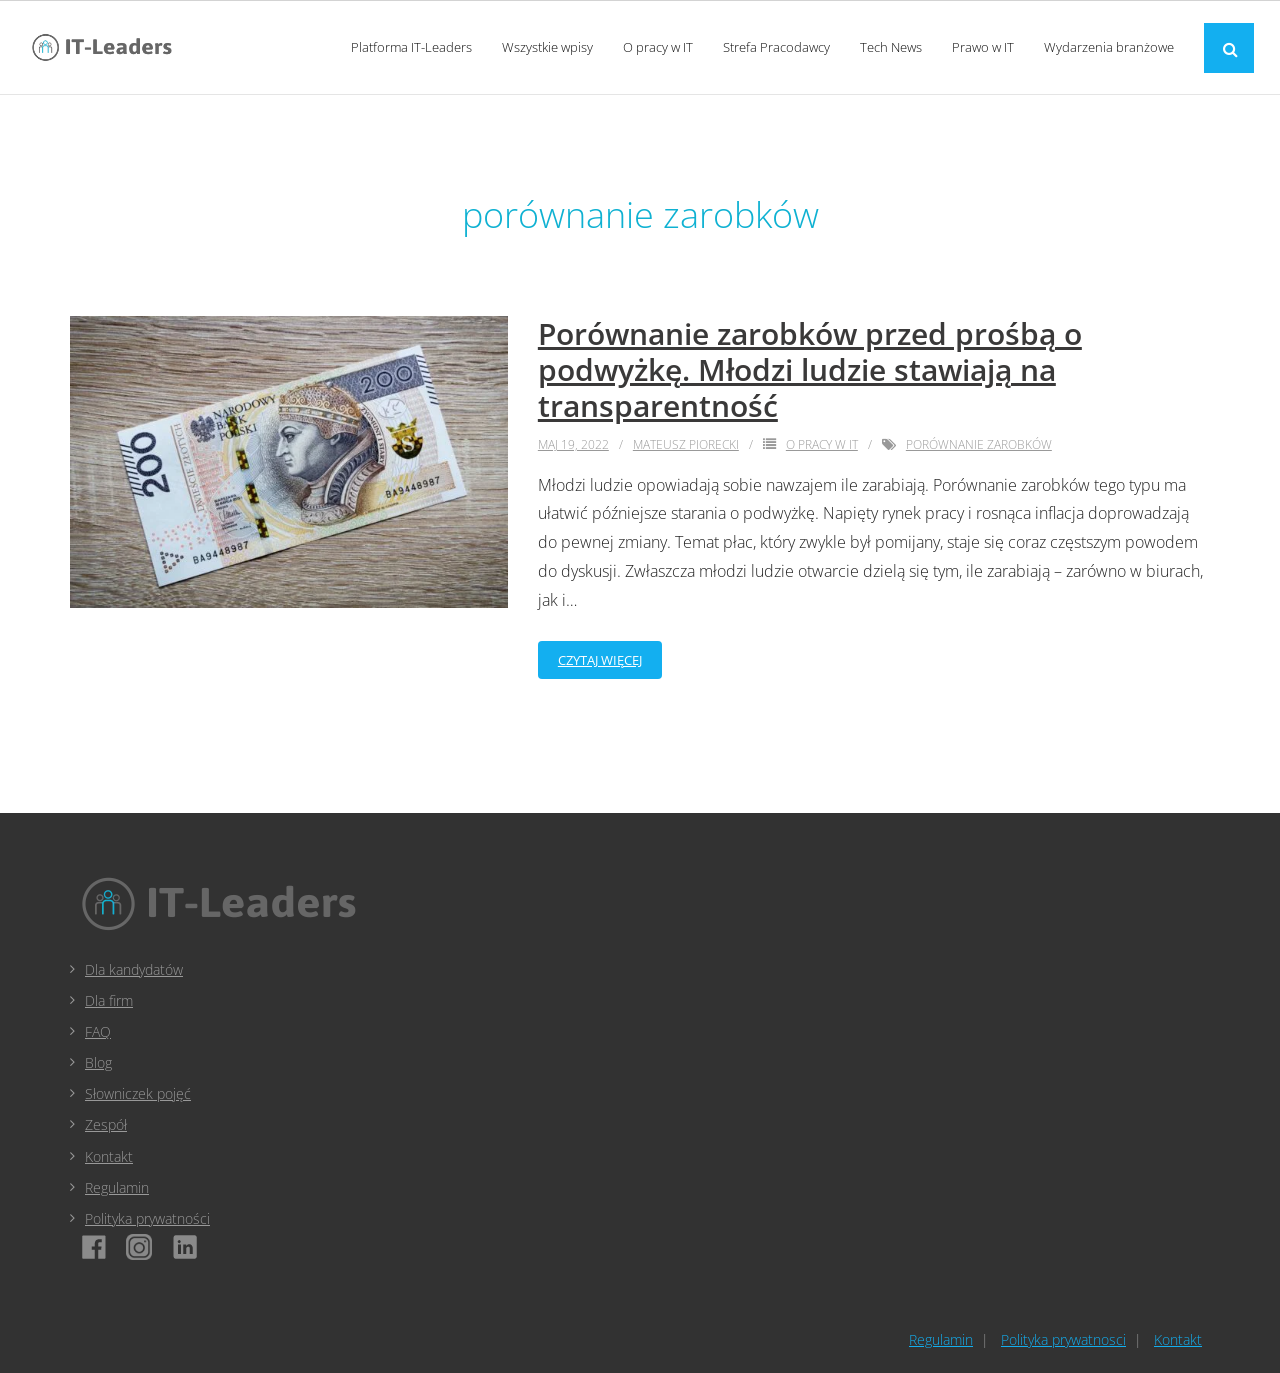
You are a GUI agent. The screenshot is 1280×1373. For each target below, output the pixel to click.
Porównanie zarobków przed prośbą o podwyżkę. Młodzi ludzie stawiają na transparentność (810, 369)
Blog (98, 1062)
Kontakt (109, 1156)
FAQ (98, 1031)
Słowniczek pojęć (138, 1093)
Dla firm (109, 1000)
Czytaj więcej (600, 660)
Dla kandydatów (134, 969)
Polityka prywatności (147, 1218)
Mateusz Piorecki (686, 444)
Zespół (106, 1124)
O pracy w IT (822, 444)
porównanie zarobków (979, 444)
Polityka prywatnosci (1063, 1339)
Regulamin (117, 1187)
